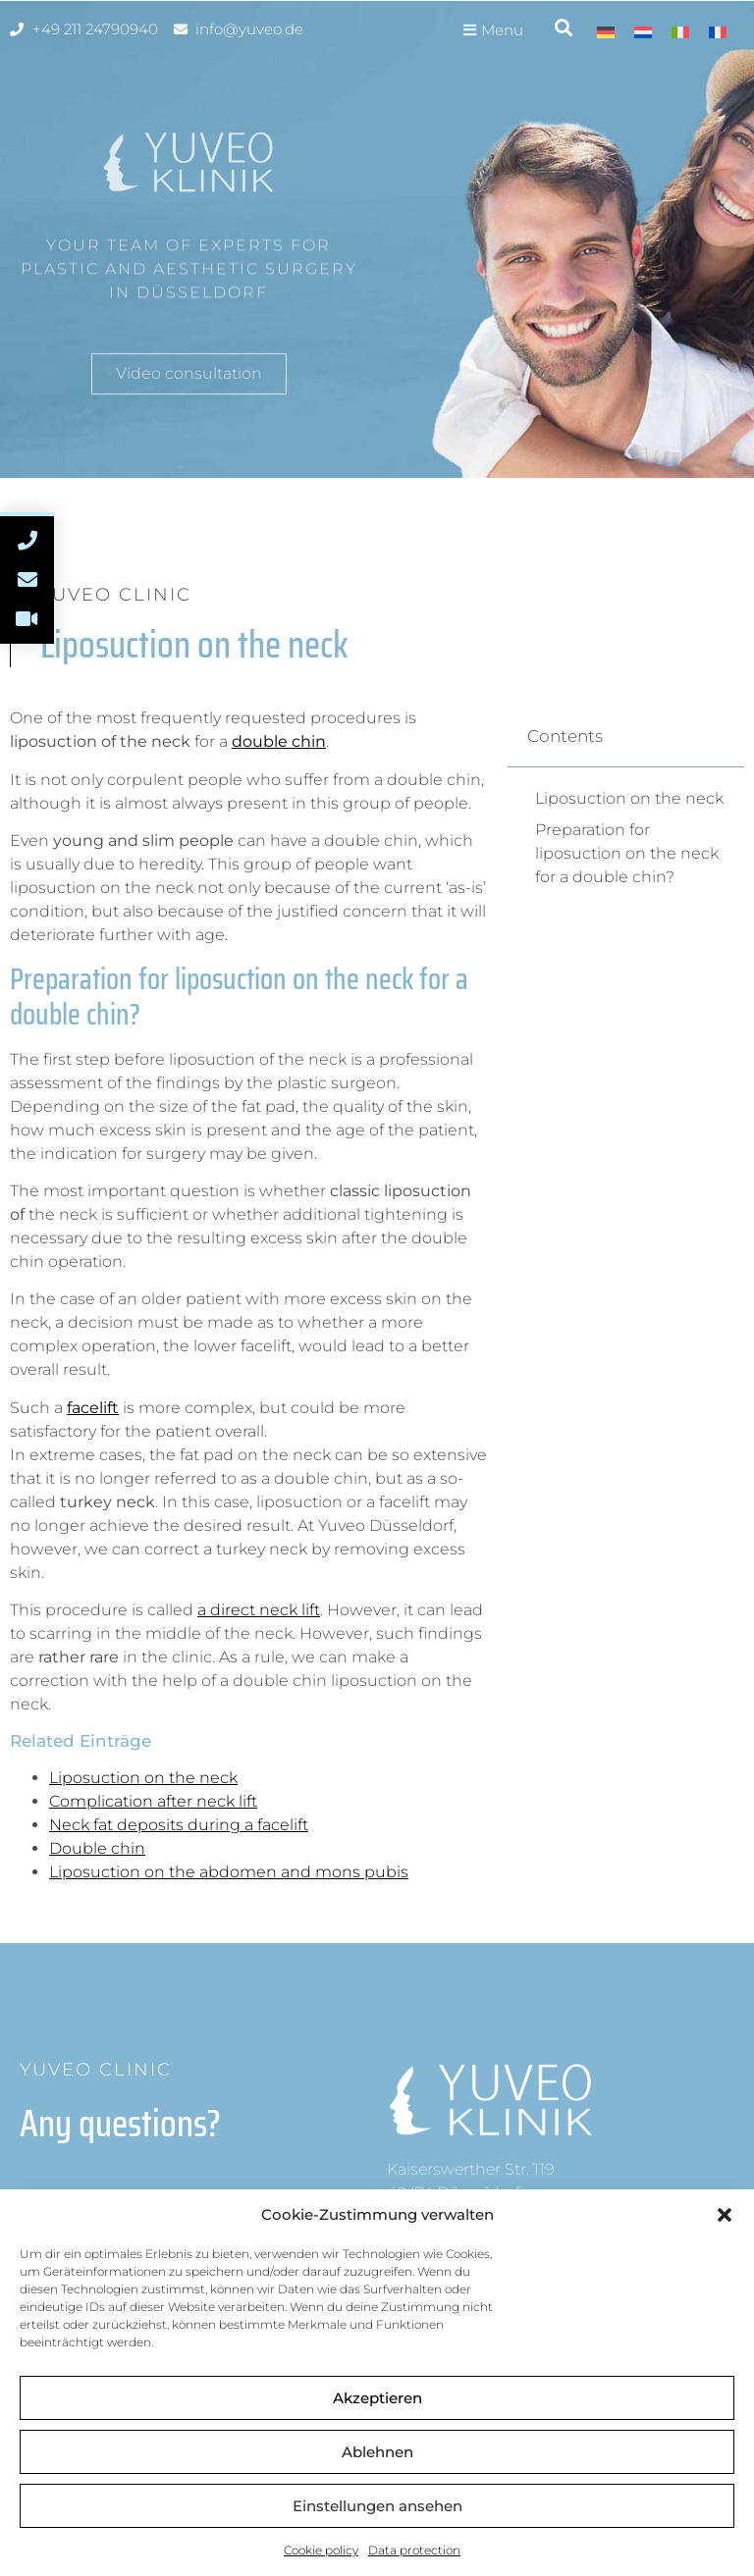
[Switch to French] (717, 32)
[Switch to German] (605, 32)
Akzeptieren (377, 2398)
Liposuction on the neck (143, 1777)
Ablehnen (377, 2452)
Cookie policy (321, 2550)
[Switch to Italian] (680, 32)
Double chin (97, 1848)
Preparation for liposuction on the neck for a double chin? (627, 853)
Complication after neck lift (153, 1801)
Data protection (414, 2550)
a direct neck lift (258, 1610)
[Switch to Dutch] (643, 32)
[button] (724, 2215)
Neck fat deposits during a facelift (178, 1824)
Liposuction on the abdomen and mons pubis (228, 1872)
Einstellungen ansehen (377, 2506)
